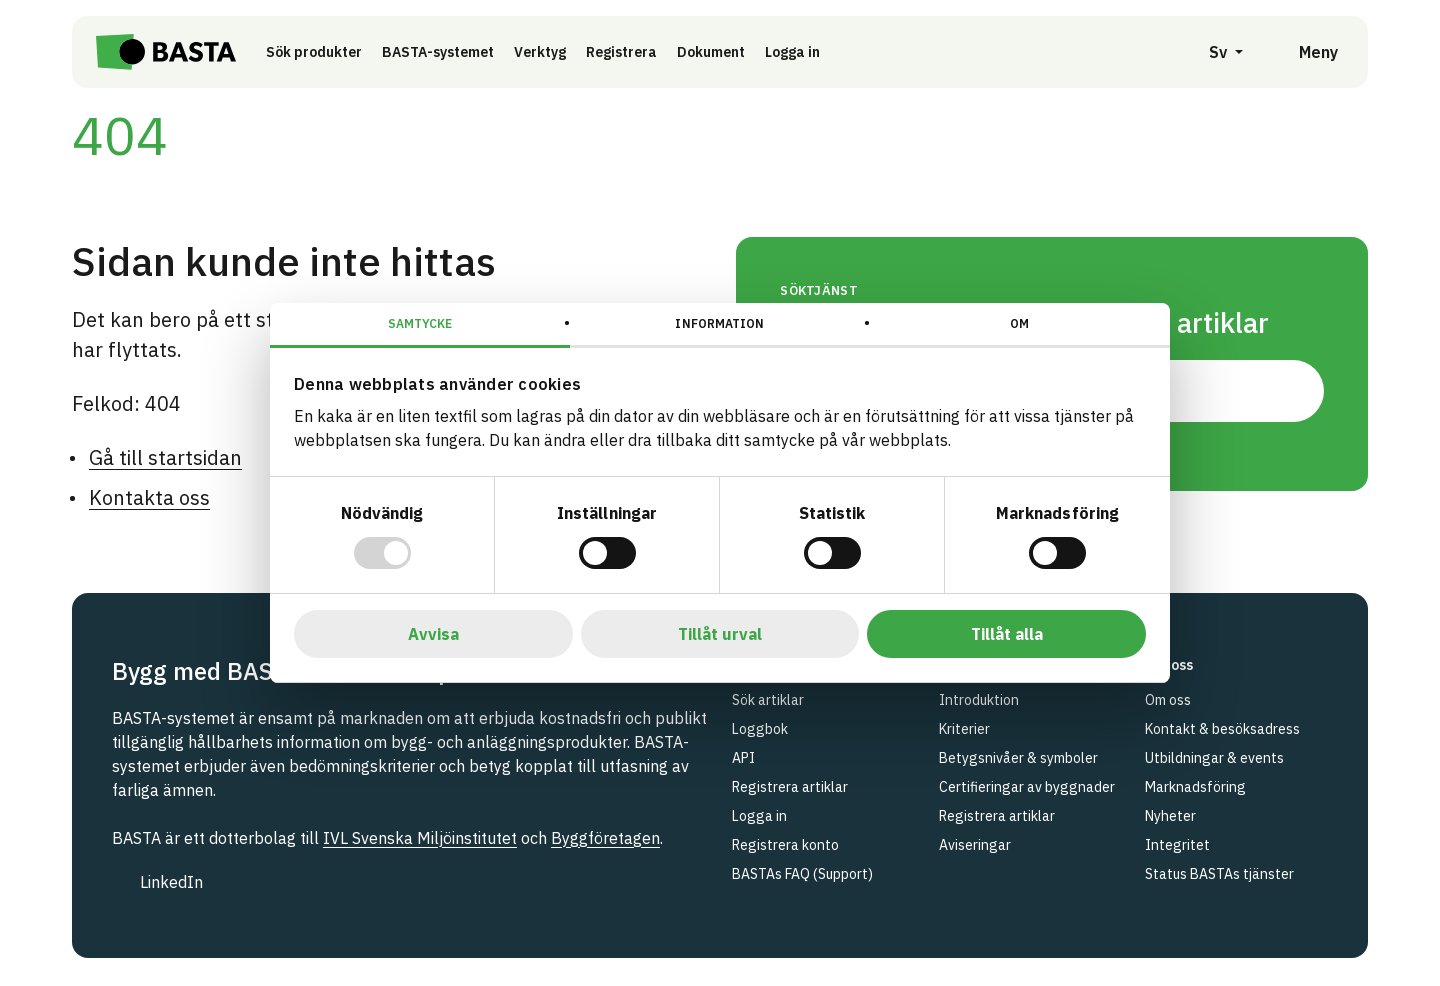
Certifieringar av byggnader (1027, 787)
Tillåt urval (720, 634)
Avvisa (433, 634)
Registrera (621, 52)
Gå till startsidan (165, 457)
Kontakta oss (149, 497)
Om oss (1168, 700)
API (743, 758)
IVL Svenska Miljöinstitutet (420, 838)
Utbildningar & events (1214, 758)
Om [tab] (1019, 323)
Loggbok (760, 729)
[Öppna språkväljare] (1215, 52)
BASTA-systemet (438, 52)
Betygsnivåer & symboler (1018, 758)
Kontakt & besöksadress (1222, 729)
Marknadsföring (1195, 787)
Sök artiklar (768, 700)
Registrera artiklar (790, 787)
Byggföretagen (605, 838)
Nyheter (1170, 816)
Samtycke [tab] (420, 323)
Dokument (711, 52)
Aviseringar (975, 845)
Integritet (1177, 845)
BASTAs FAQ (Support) (802, 874)
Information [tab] (719, 323)
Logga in (797, 51)
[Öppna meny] (1304, 52)
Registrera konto (785, 845)
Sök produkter (314, 52)
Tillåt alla (1007, 634)
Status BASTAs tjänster (1219, 874)
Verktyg (540, 52)
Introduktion (979, 700)
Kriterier (964, 729)
